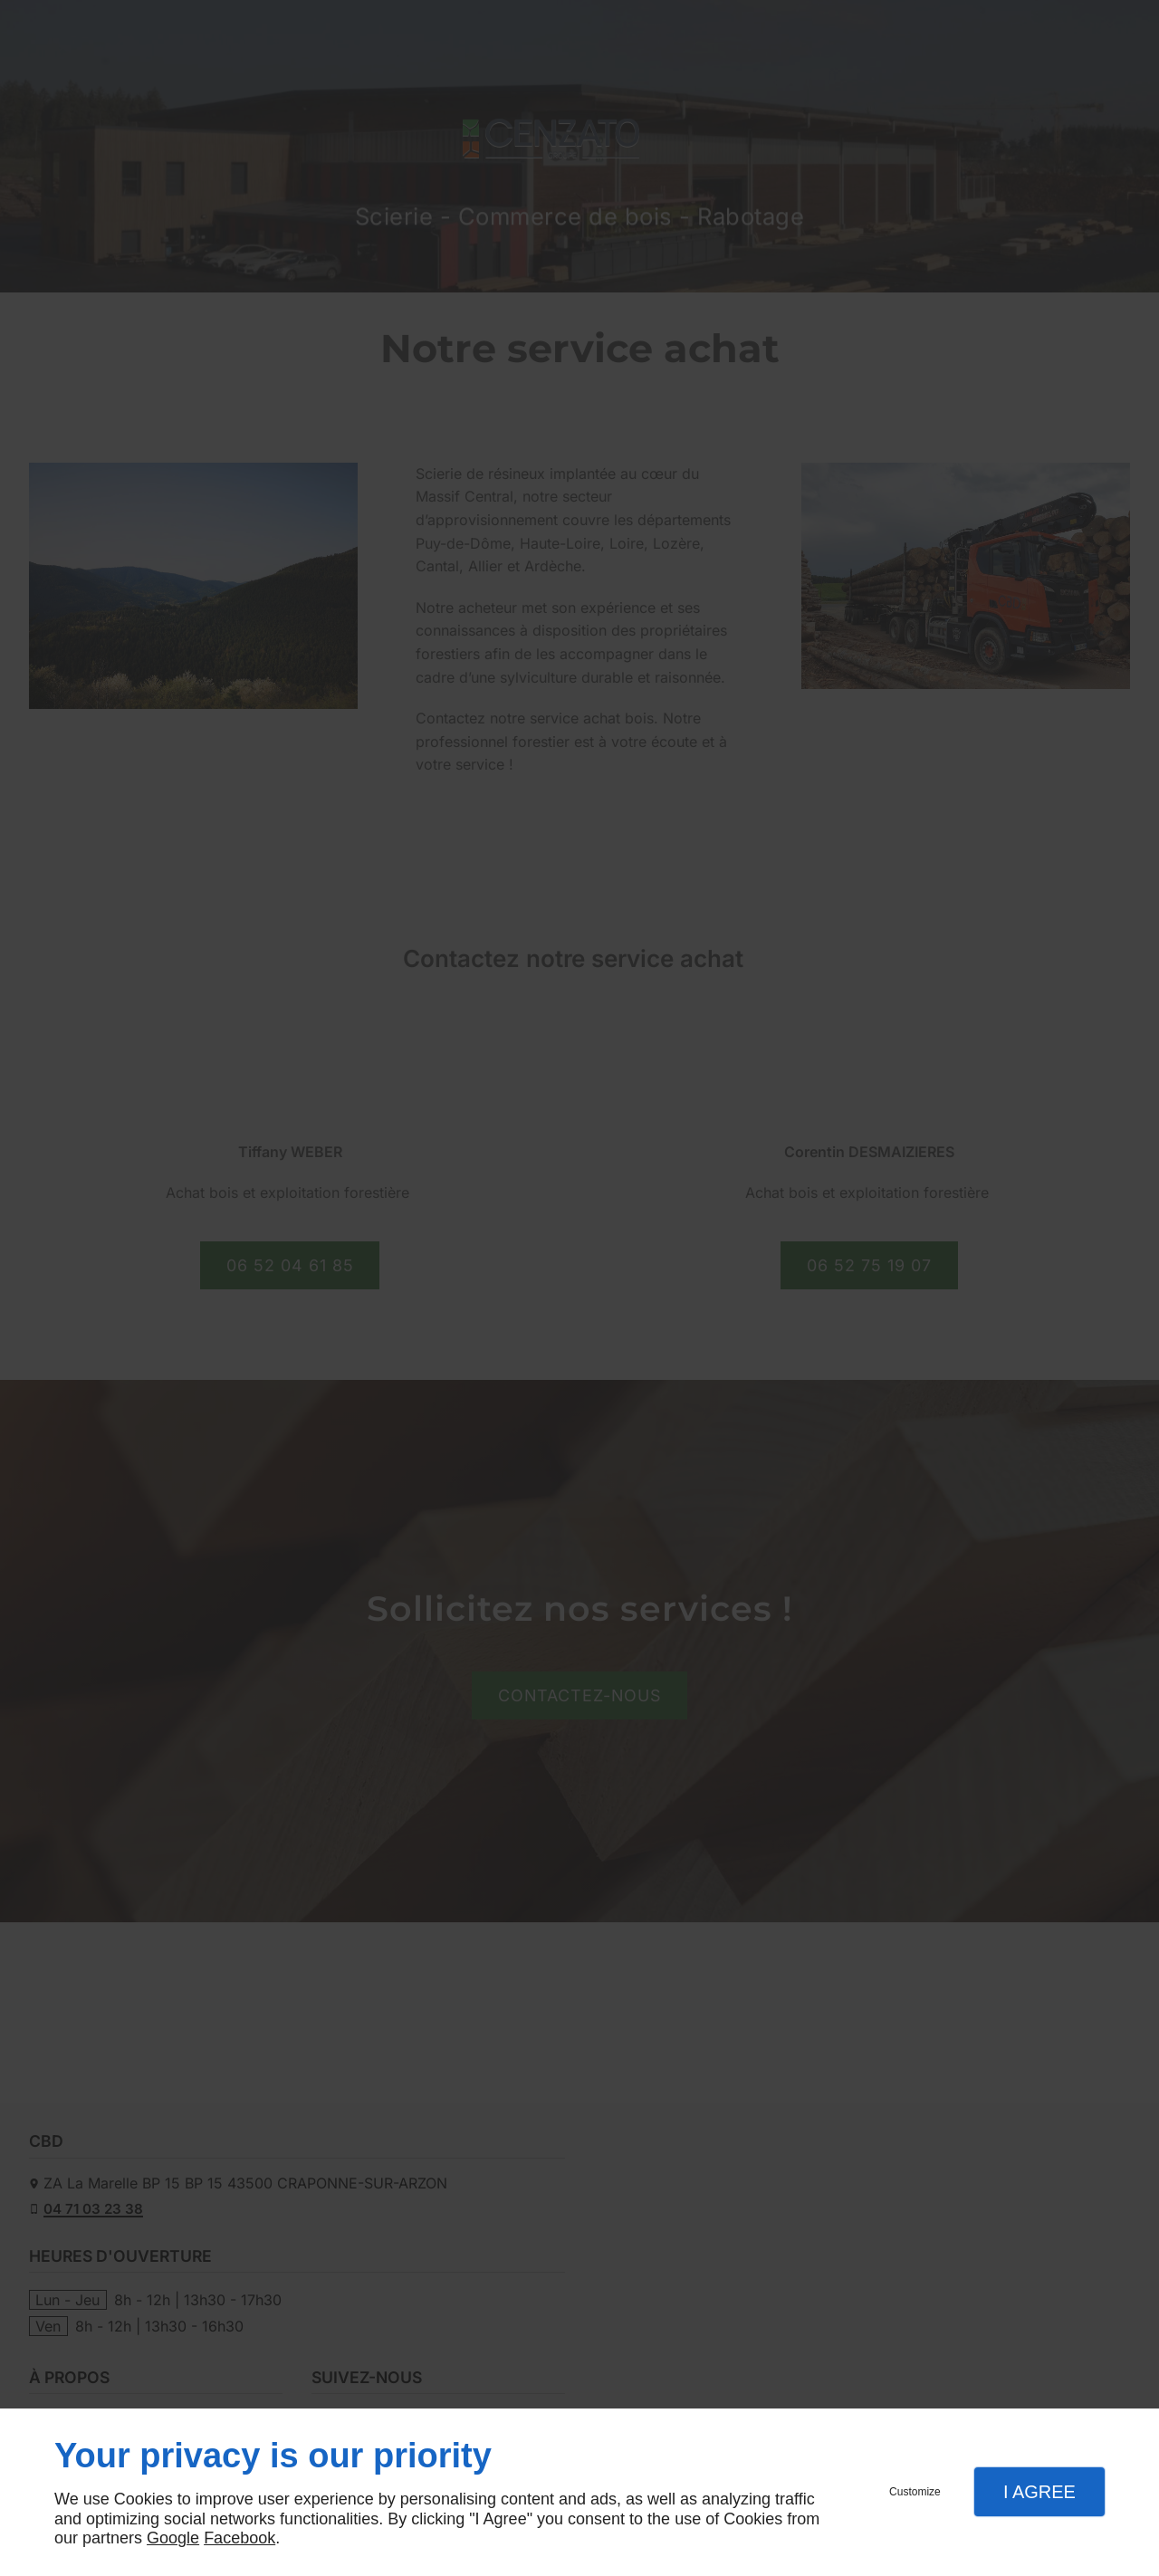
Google (173, 2538)
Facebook (239, 2538)
